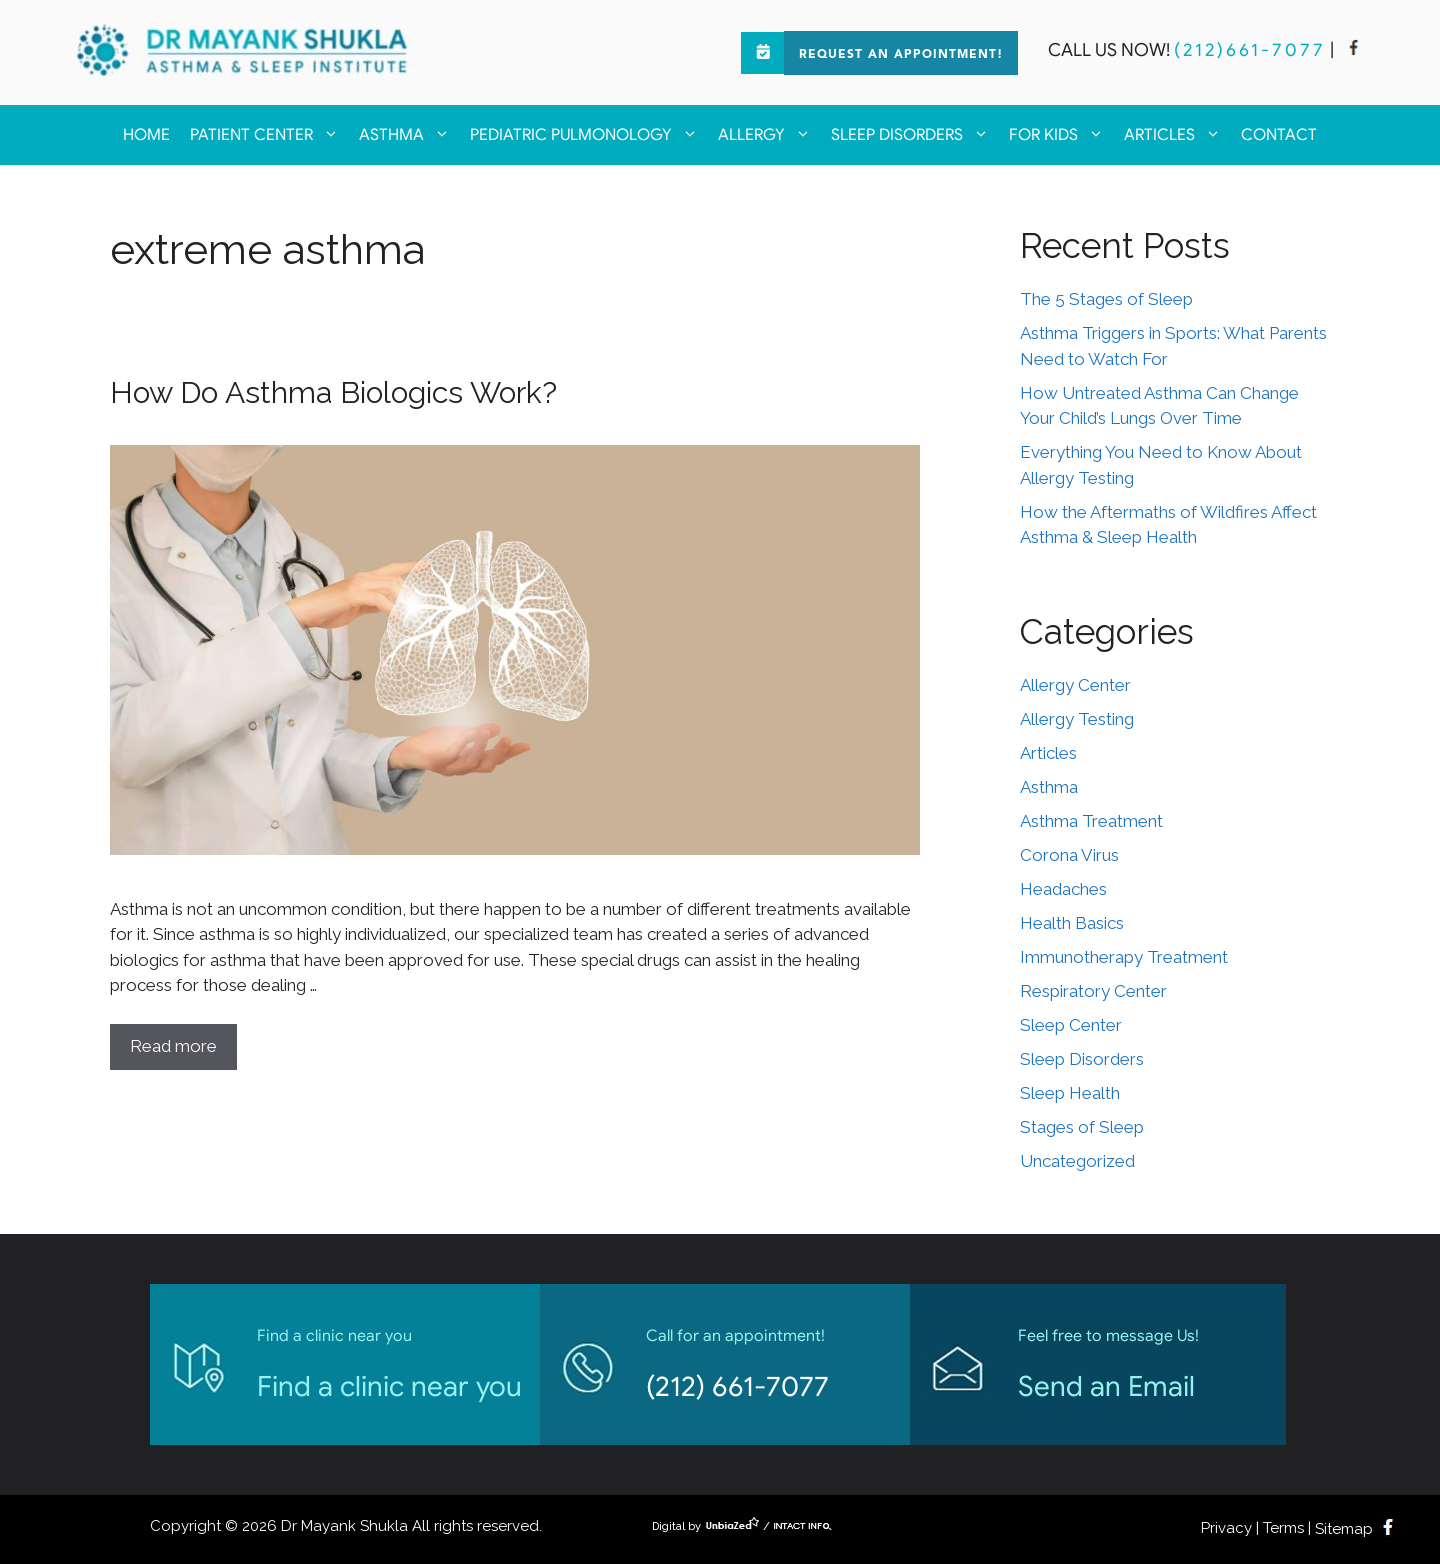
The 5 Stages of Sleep (1106, 299)
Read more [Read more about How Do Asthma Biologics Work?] (173, 1046)
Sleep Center (1071, 1025)
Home (146, 135)
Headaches (1063, 889)
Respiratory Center (1093, 991)
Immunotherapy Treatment (1124, 957)
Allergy (769, 135)
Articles (1177, 135)
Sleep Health (1070, 1093)
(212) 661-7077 (737, 1386)
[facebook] (1354, 50)
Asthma (409, 135)
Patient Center (269, 135)
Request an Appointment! (901, 55)
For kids (1061, 135)
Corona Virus (1069, 855)
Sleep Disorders (915, 135)
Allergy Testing (1077, 719)
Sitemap (1344, 1529)
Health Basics (1072, 923)
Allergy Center (1075, 685)
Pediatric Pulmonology (589, 135)
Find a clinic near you (389, 1386)
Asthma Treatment (1091, 821)
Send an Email (1106, 1386)
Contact (1279, 135)
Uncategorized (1077, 1161)
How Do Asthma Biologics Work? (333, 392)
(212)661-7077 (1250, 50)
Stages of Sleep (1082, 1127)
